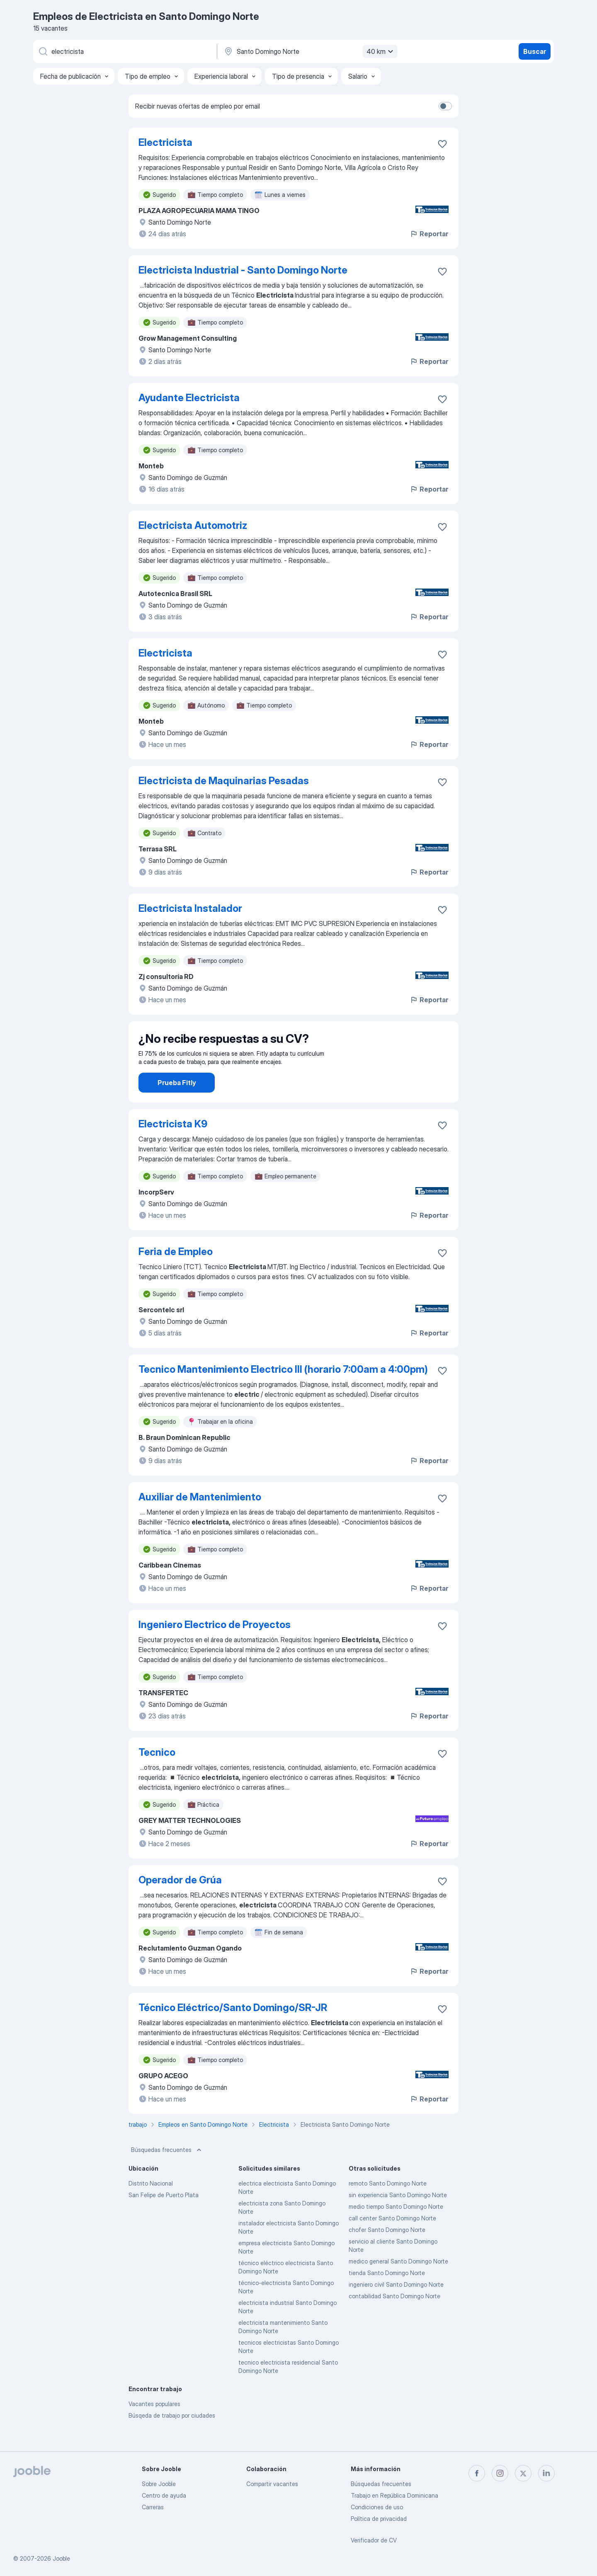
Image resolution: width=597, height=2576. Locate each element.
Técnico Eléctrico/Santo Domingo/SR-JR (232, 2031)
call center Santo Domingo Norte (392, 2241)
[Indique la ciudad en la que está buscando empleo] (309, 51)
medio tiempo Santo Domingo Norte (396, 2229)
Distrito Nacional (151, 2206)
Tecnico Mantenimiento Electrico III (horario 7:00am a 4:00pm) (283, 1392)
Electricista (165, 142)
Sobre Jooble (159, 2483)
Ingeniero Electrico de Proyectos (214, 1648)
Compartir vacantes (272, 2483)
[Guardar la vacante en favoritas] (442, 144)
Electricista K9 (172, 1147)
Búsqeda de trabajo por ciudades (172, 2438)
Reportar (429, 234)
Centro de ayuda (164, 2495)
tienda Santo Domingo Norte (387, 2296)
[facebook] (476, 2473)
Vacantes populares (154, 2427)
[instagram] (500, 2473)
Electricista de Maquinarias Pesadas (223, 781)
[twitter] (523, 2473)
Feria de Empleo (175, 1275)
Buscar (534, 51)
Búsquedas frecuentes (167, 2173)
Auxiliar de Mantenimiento (199, 1520)
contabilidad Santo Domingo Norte (394, 2319)
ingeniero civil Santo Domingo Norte (396, 2307)
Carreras (153, 2507)
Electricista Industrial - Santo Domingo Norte (242, 270)
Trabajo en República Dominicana (394, 2495)
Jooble (61, 2558)
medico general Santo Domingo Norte (398, 2284)
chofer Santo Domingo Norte (387, 2252)
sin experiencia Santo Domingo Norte (398, 2218)
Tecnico (156, 1775)
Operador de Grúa (180, 1903)
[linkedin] (546, 2473)
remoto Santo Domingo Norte (388, 2206)
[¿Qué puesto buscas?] (124, 51)
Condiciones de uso (377, 2507)
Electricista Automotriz (192, 525)
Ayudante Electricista (189, 398)
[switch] (445, 106)
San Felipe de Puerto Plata (164, 2218)
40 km (381, 51)
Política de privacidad (379, 2518)
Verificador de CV (374, 2540)
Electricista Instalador (190, 908)
